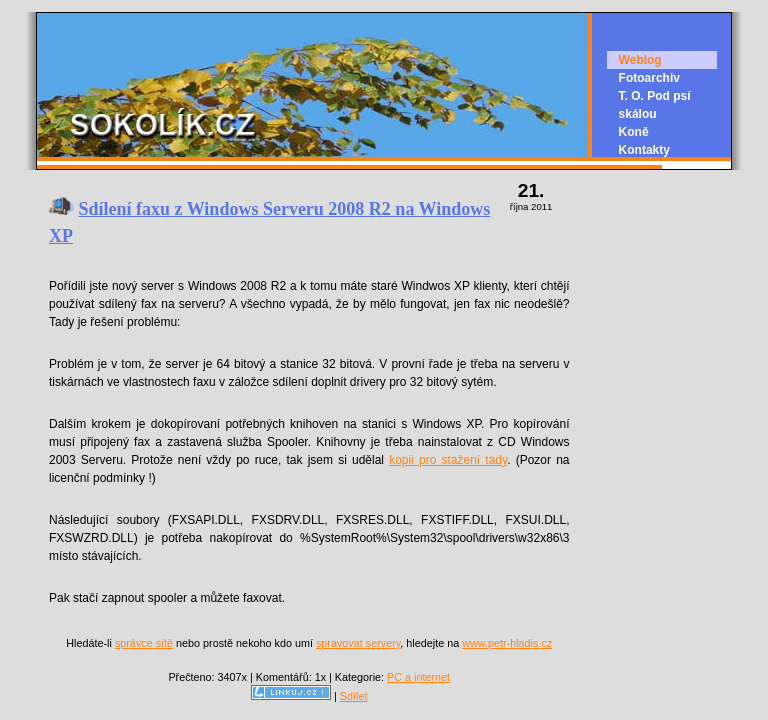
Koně (634, 132)
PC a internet (418, 677)
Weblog (640, 60)
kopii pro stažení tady (448, 460)
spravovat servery (358, 643)
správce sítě (144, 643)
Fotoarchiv (649, 78)
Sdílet (354, 696)
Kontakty (644, 150)
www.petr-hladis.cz (507, 643)
